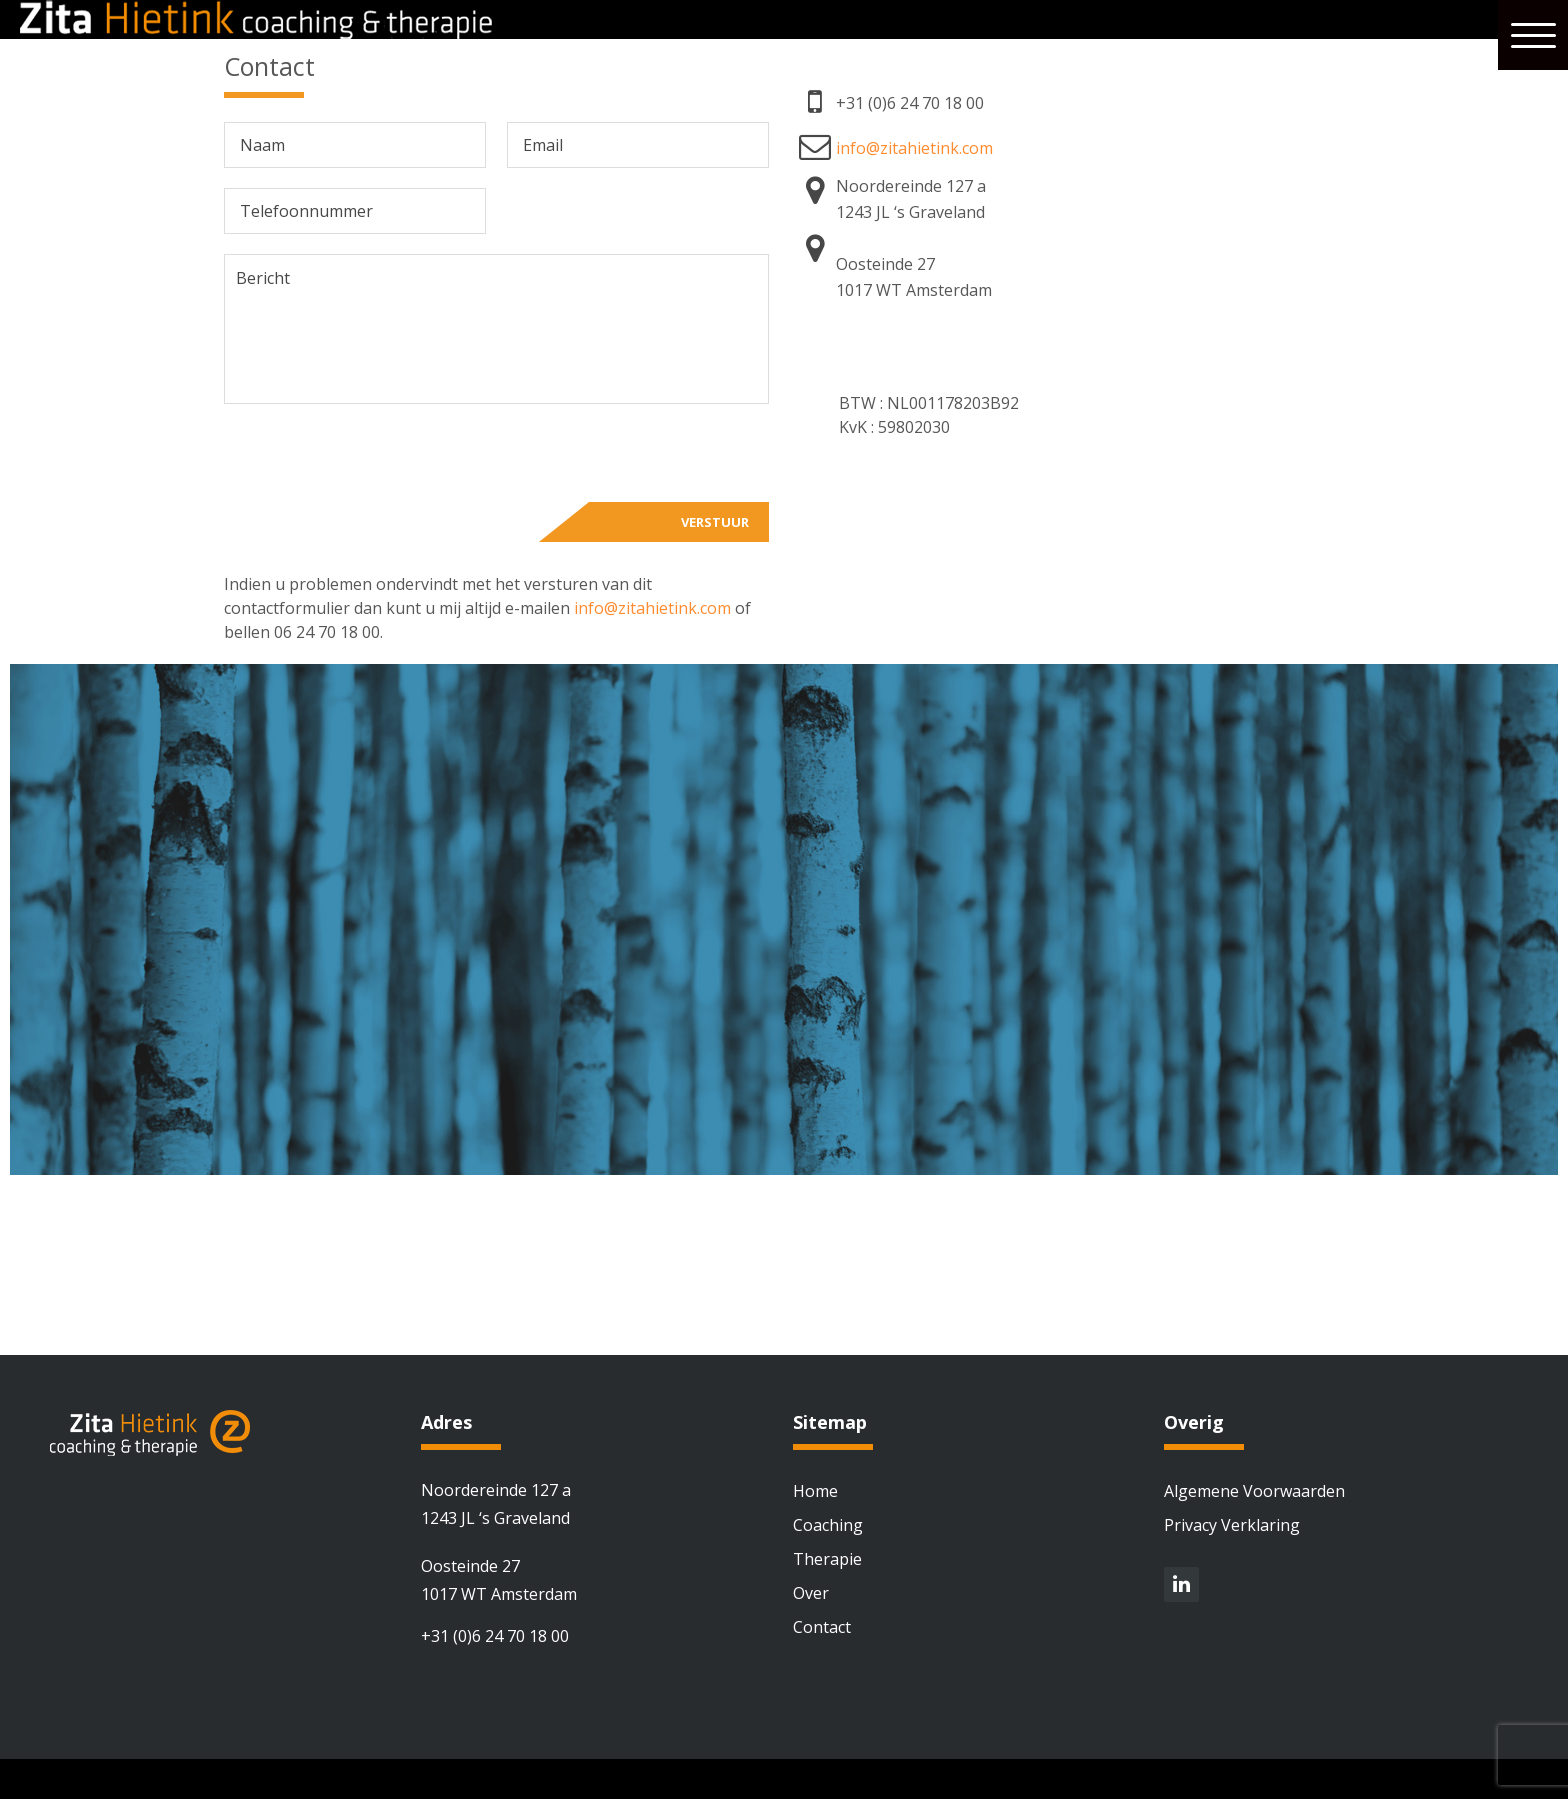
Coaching (828, 1525)
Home (815, 1491)
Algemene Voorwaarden (1254, 1491)
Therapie (827, 1559)
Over (811, 1593)
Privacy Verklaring (1232, 1525)
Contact (822, 1627)
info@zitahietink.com (652, 608)
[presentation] (376, 463)
